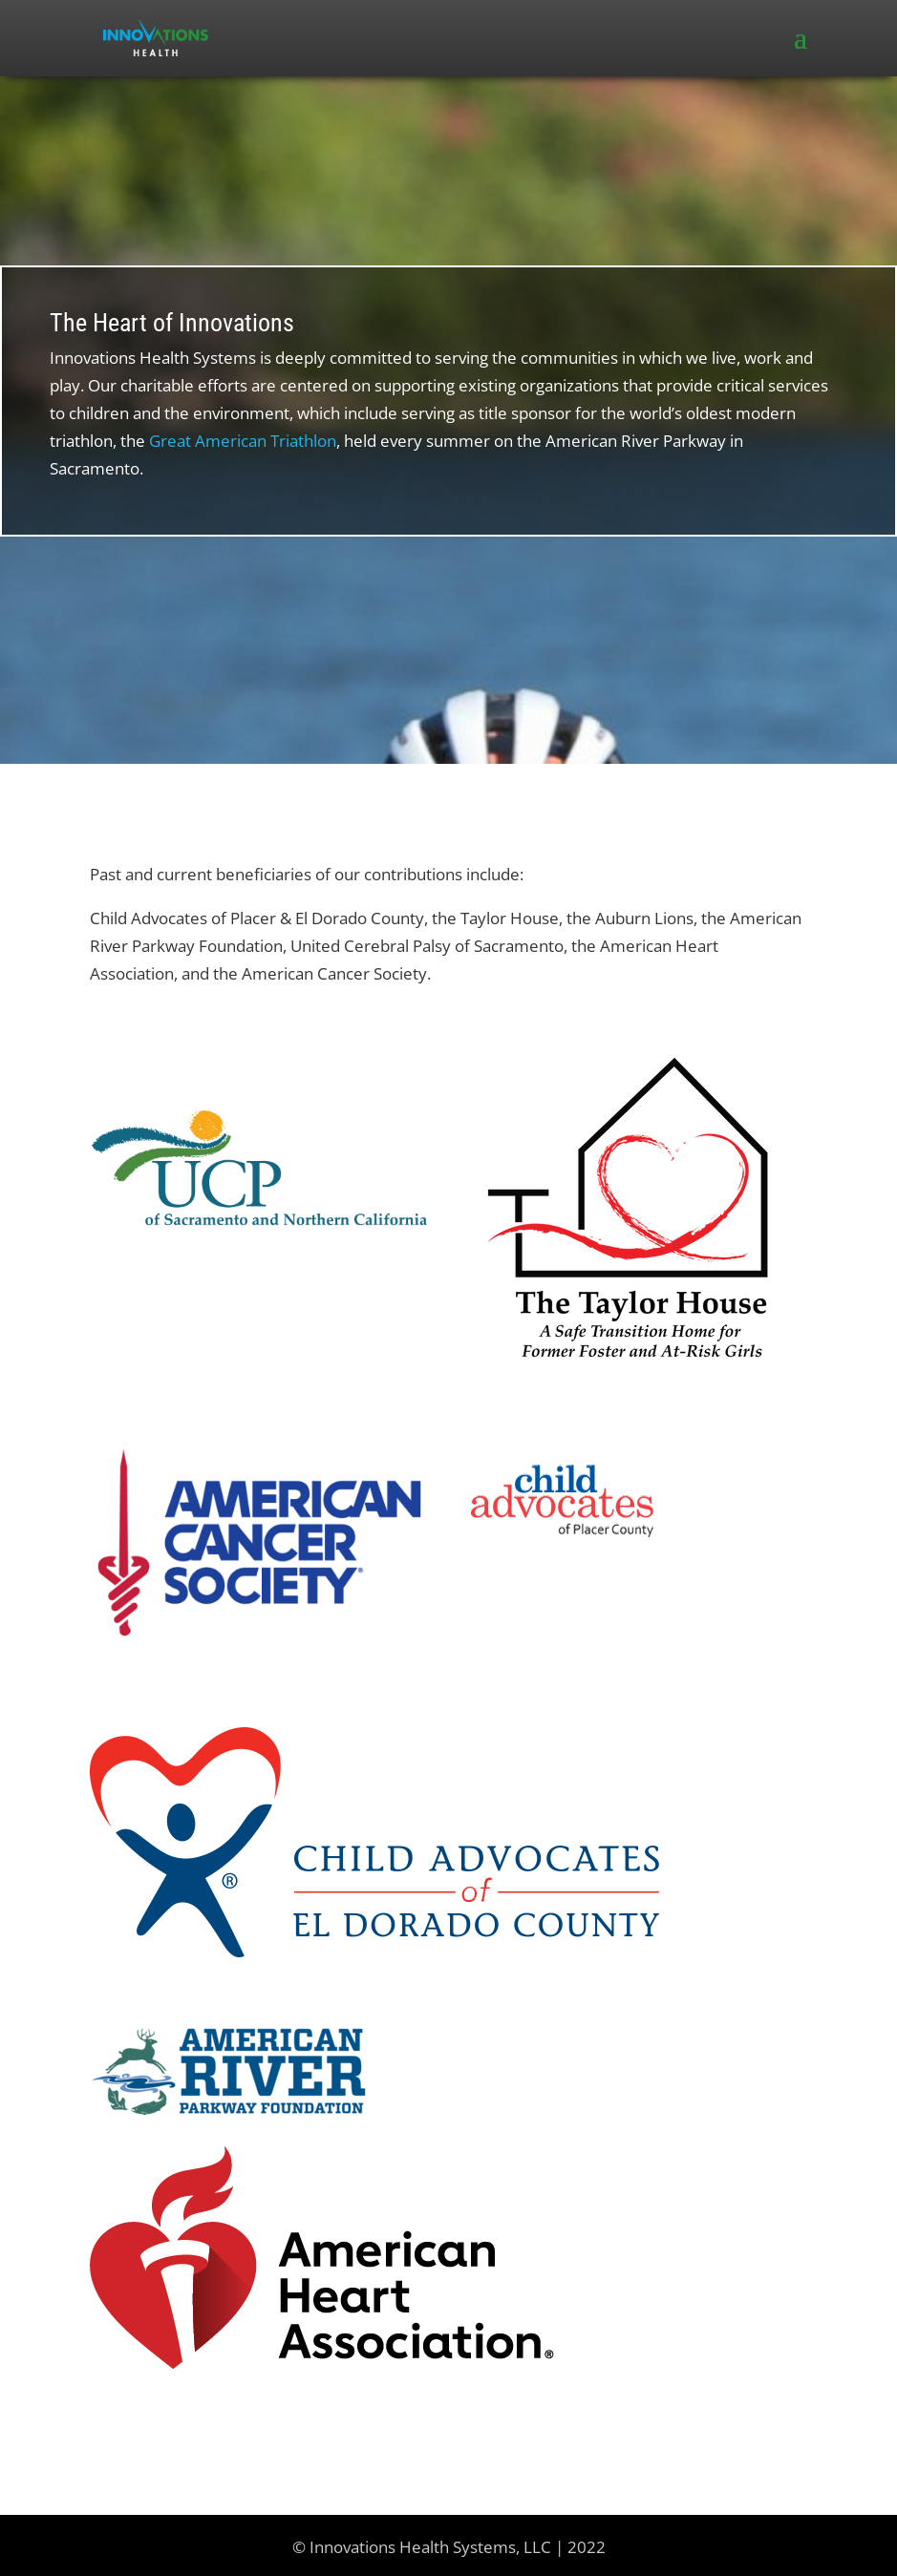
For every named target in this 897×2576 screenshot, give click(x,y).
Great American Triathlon (242, 441)
